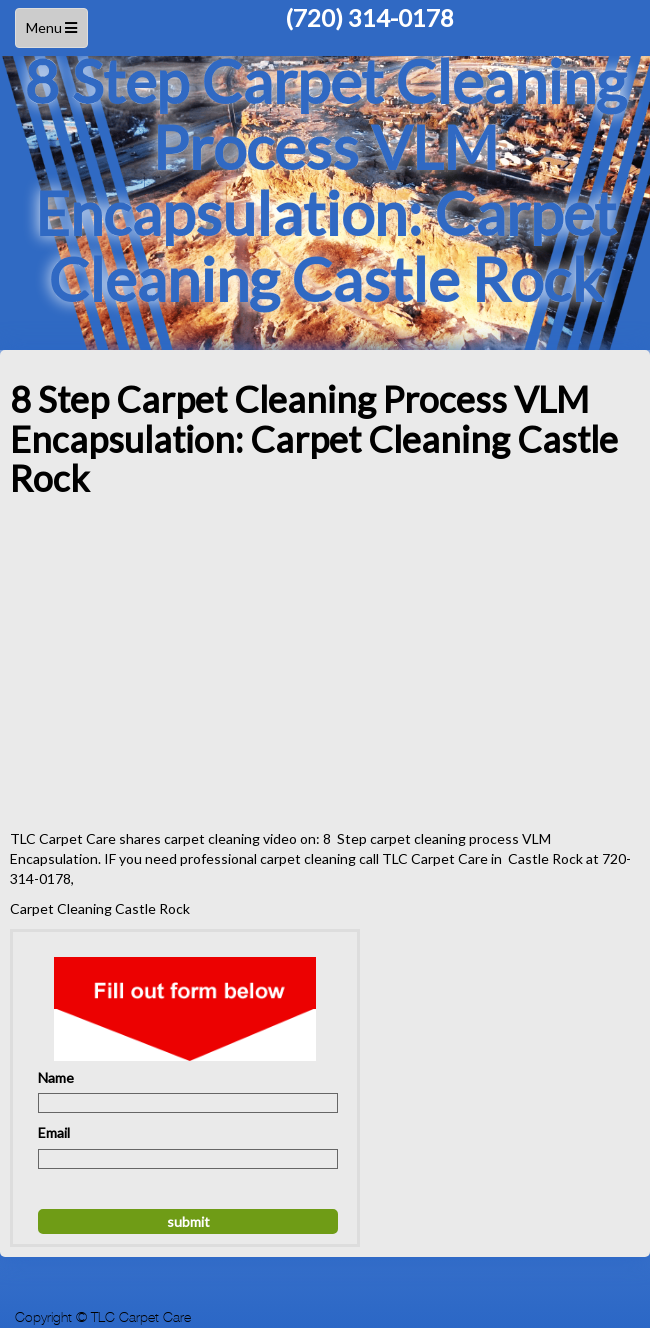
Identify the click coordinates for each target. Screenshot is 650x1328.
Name (56, 1077)
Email (54, 1132)
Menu (54, 32)
